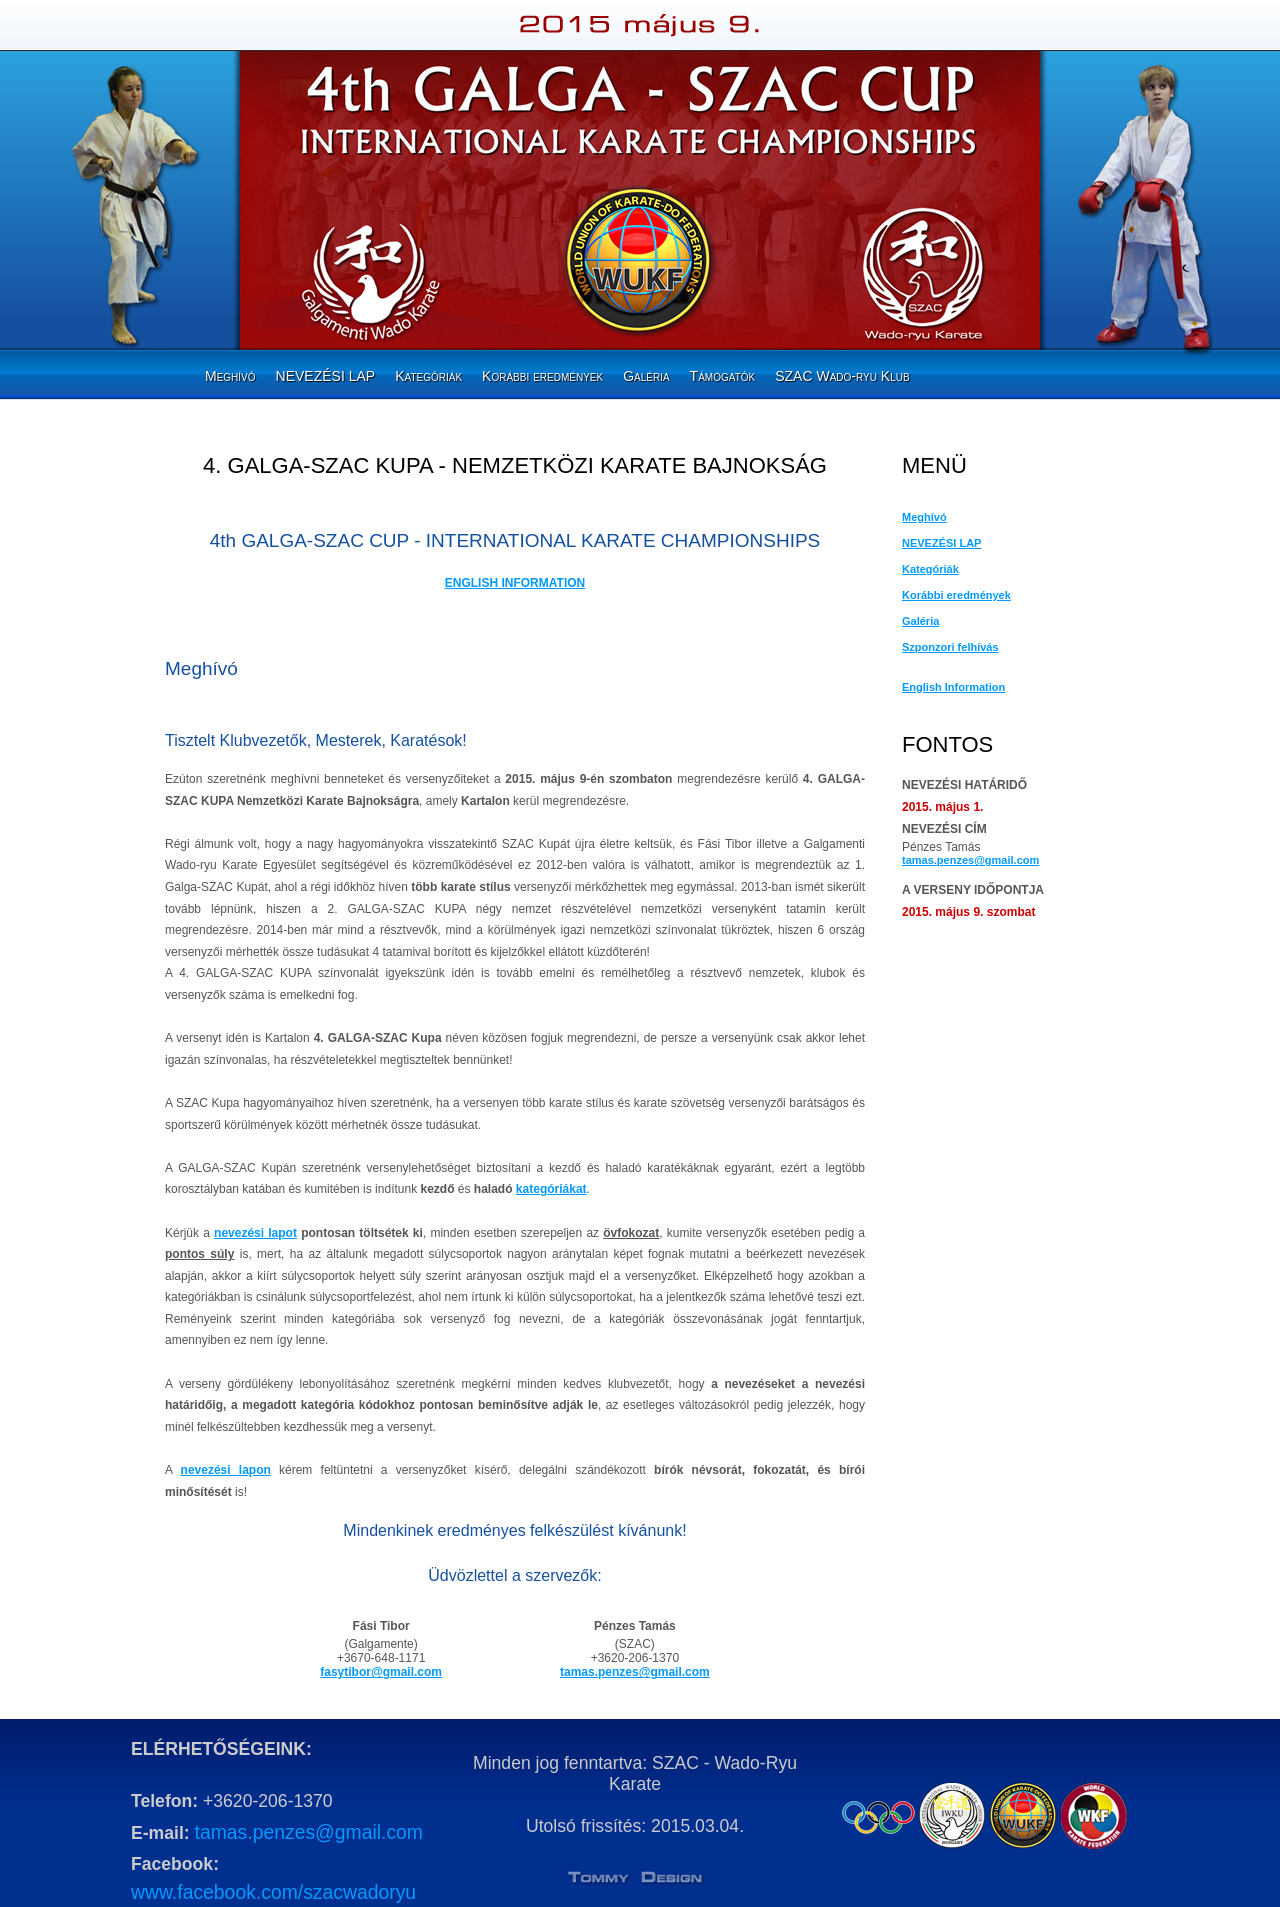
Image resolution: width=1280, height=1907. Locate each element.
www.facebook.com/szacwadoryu (273, 1892)
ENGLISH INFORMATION (515, 583)
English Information (953, 687)
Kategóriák (428, 376)
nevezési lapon (226, 1470)
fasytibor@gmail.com (381, 1672)
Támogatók (723, 376)
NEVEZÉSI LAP (326, 376)
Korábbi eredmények (542, 376)
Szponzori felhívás (950, 647)
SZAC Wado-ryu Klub (842, 376)
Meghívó (230, 376)
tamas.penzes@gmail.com (635, 1672)
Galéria (646, 376)
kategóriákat (551, 1189)
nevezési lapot (255, 1233)
